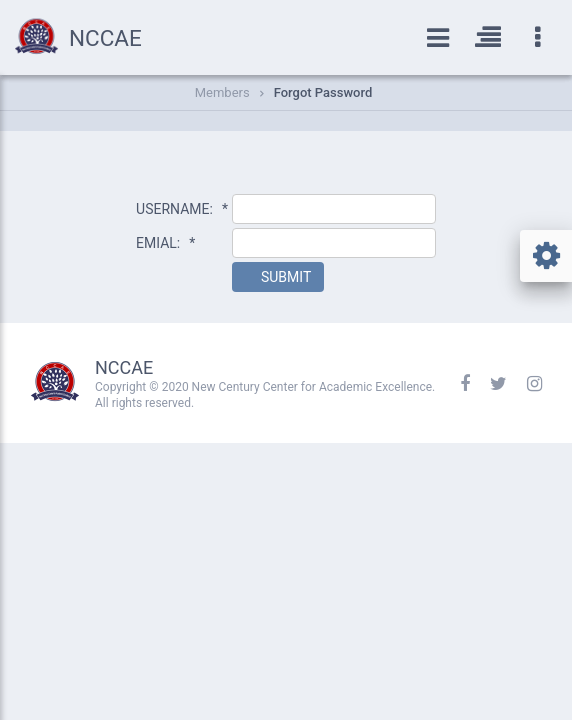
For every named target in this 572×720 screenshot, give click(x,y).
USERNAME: (182, 209)
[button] (278, 277)
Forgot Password (323, 92)
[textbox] (334, 209)
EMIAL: (165, 243)
